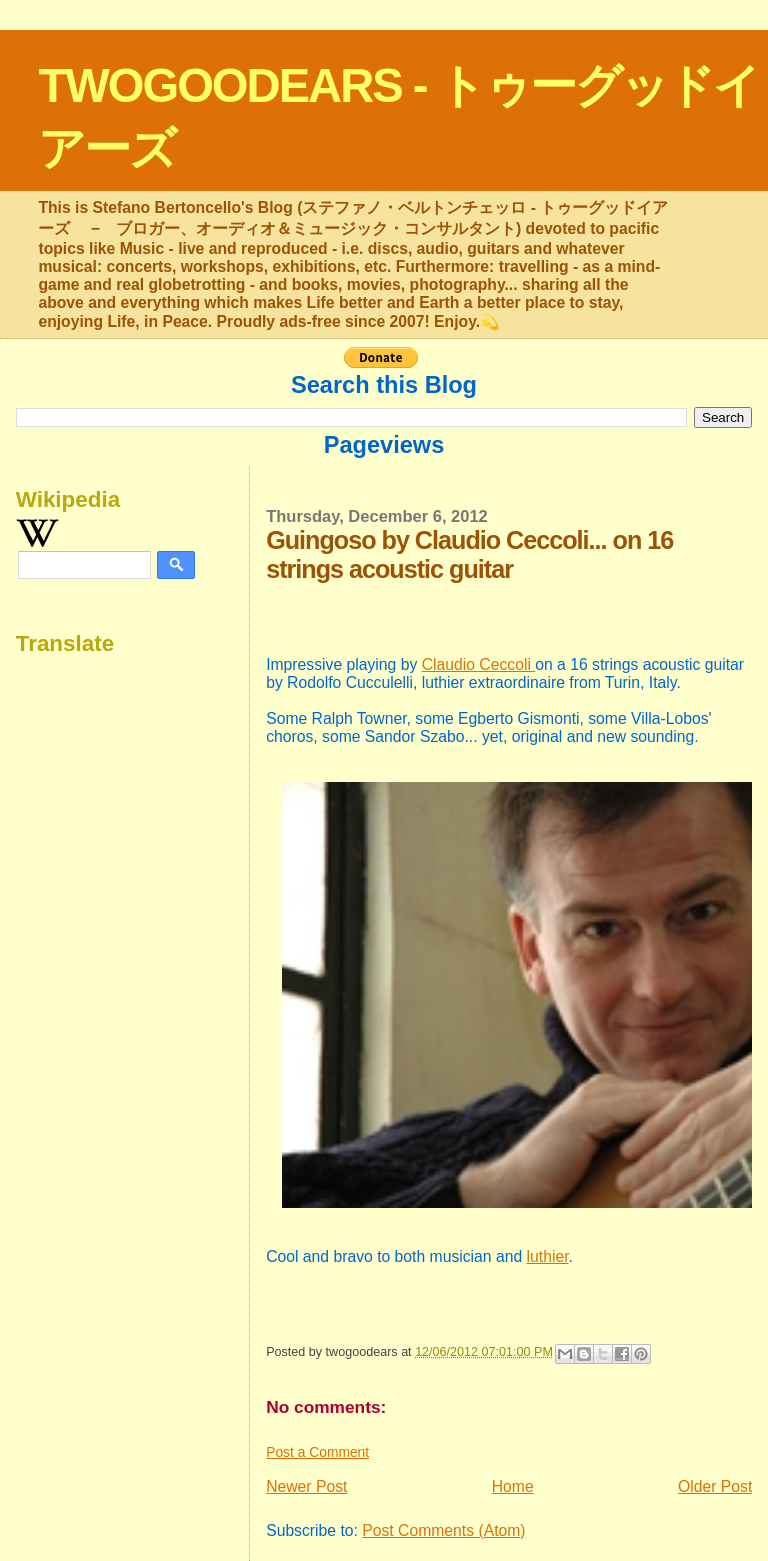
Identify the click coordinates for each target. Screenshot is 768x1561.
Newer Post (306, 1486)
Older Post (715, 1486)
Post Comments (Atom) (443, 1530)
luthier (548, 1256)
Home (513, 1486)
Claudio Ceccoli (479, 664)
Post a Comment (317, 1452)
